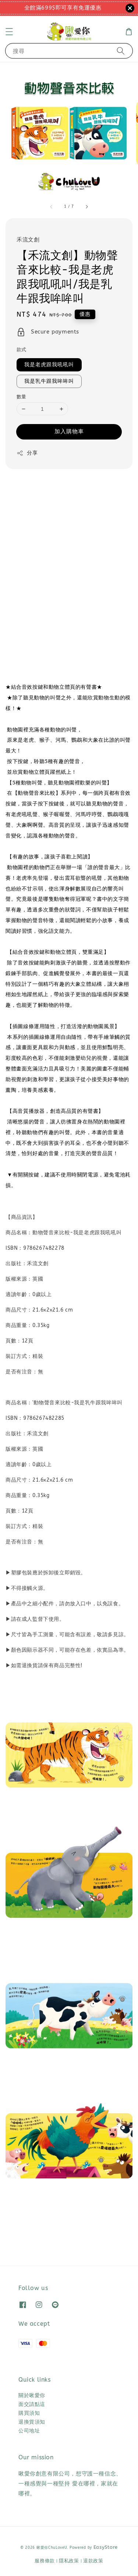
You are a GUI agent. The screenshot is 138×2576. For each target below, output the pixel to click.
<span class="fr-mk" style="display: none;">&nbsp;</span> (69, 568)
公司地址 (29, 2431)
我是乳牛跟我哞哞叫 (49, 381)
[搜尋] (120, 50)
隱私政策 (69, 2560)
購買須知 (29, 2413)
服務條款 (45, 2560)
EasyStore (105, 2547)
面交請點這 (31, 2404)
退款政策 (93, 2560)
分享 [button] (27, 453)
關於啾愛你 (31, 2395)
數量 (21, 396)
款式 (21, 349)
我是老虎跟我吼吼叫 (49, 364)
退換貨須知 (31, 2422)
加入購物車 (69, 431)
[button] (9, 32)
